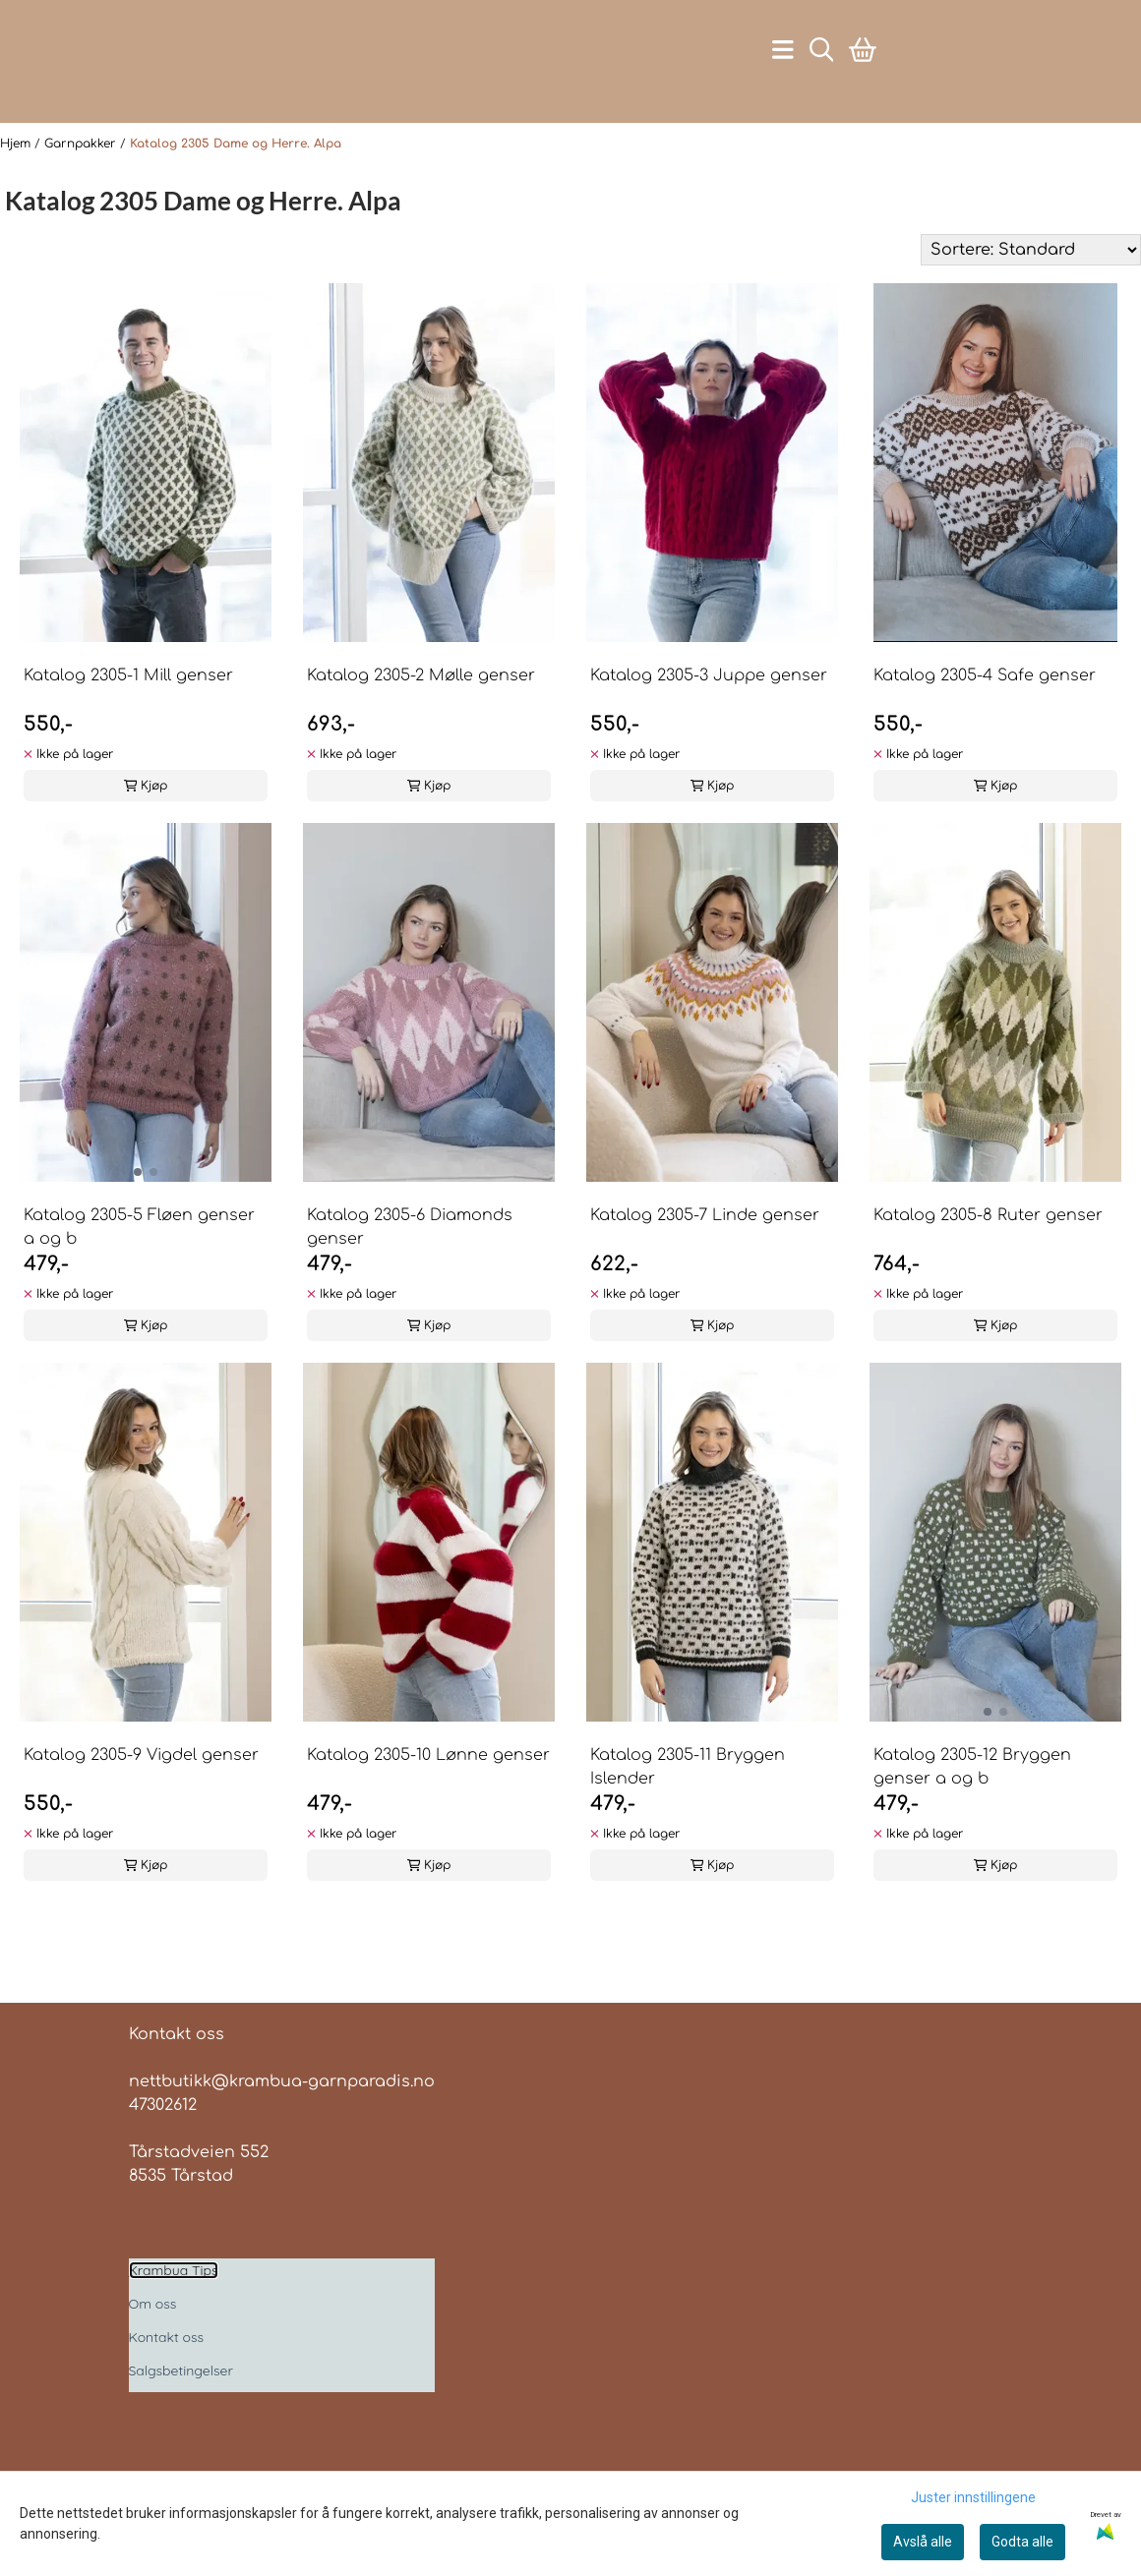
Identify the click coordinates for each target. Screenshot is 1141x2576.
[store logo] (191, 76)
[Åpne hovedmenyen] (783, 76)
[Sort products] (1031, 304)
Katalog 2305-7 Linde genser (704, 1269)
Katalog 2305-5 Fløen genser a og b (139, 1281)
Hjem (17, 198)
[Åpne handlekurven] (862, 76)
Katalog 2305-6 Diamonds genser (409, 1281)
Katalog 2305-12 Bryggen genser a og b (972, 1821)
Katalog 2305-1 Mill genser (128, 729)
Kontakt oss (167, 2391)
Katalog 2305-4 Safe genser (984, 729)
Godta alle (1022, 2541)
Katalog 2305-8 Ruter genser (988, 1269)
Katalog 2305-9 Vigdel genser (141, 1809)
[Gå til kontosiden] (183, 139)
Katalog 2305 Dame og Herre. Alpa (235, 198)
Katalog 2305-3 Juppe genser (708, 729)
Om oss (153, 2358)
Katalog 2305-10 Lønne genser (428, 1809)
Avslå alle (922, 2541)
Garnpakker (82, 198)
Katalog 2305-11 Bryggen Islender (687, 1821)
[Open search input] (822, 76)
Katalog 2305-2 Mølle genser (421, 729)
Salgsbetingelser (181, 2424)
